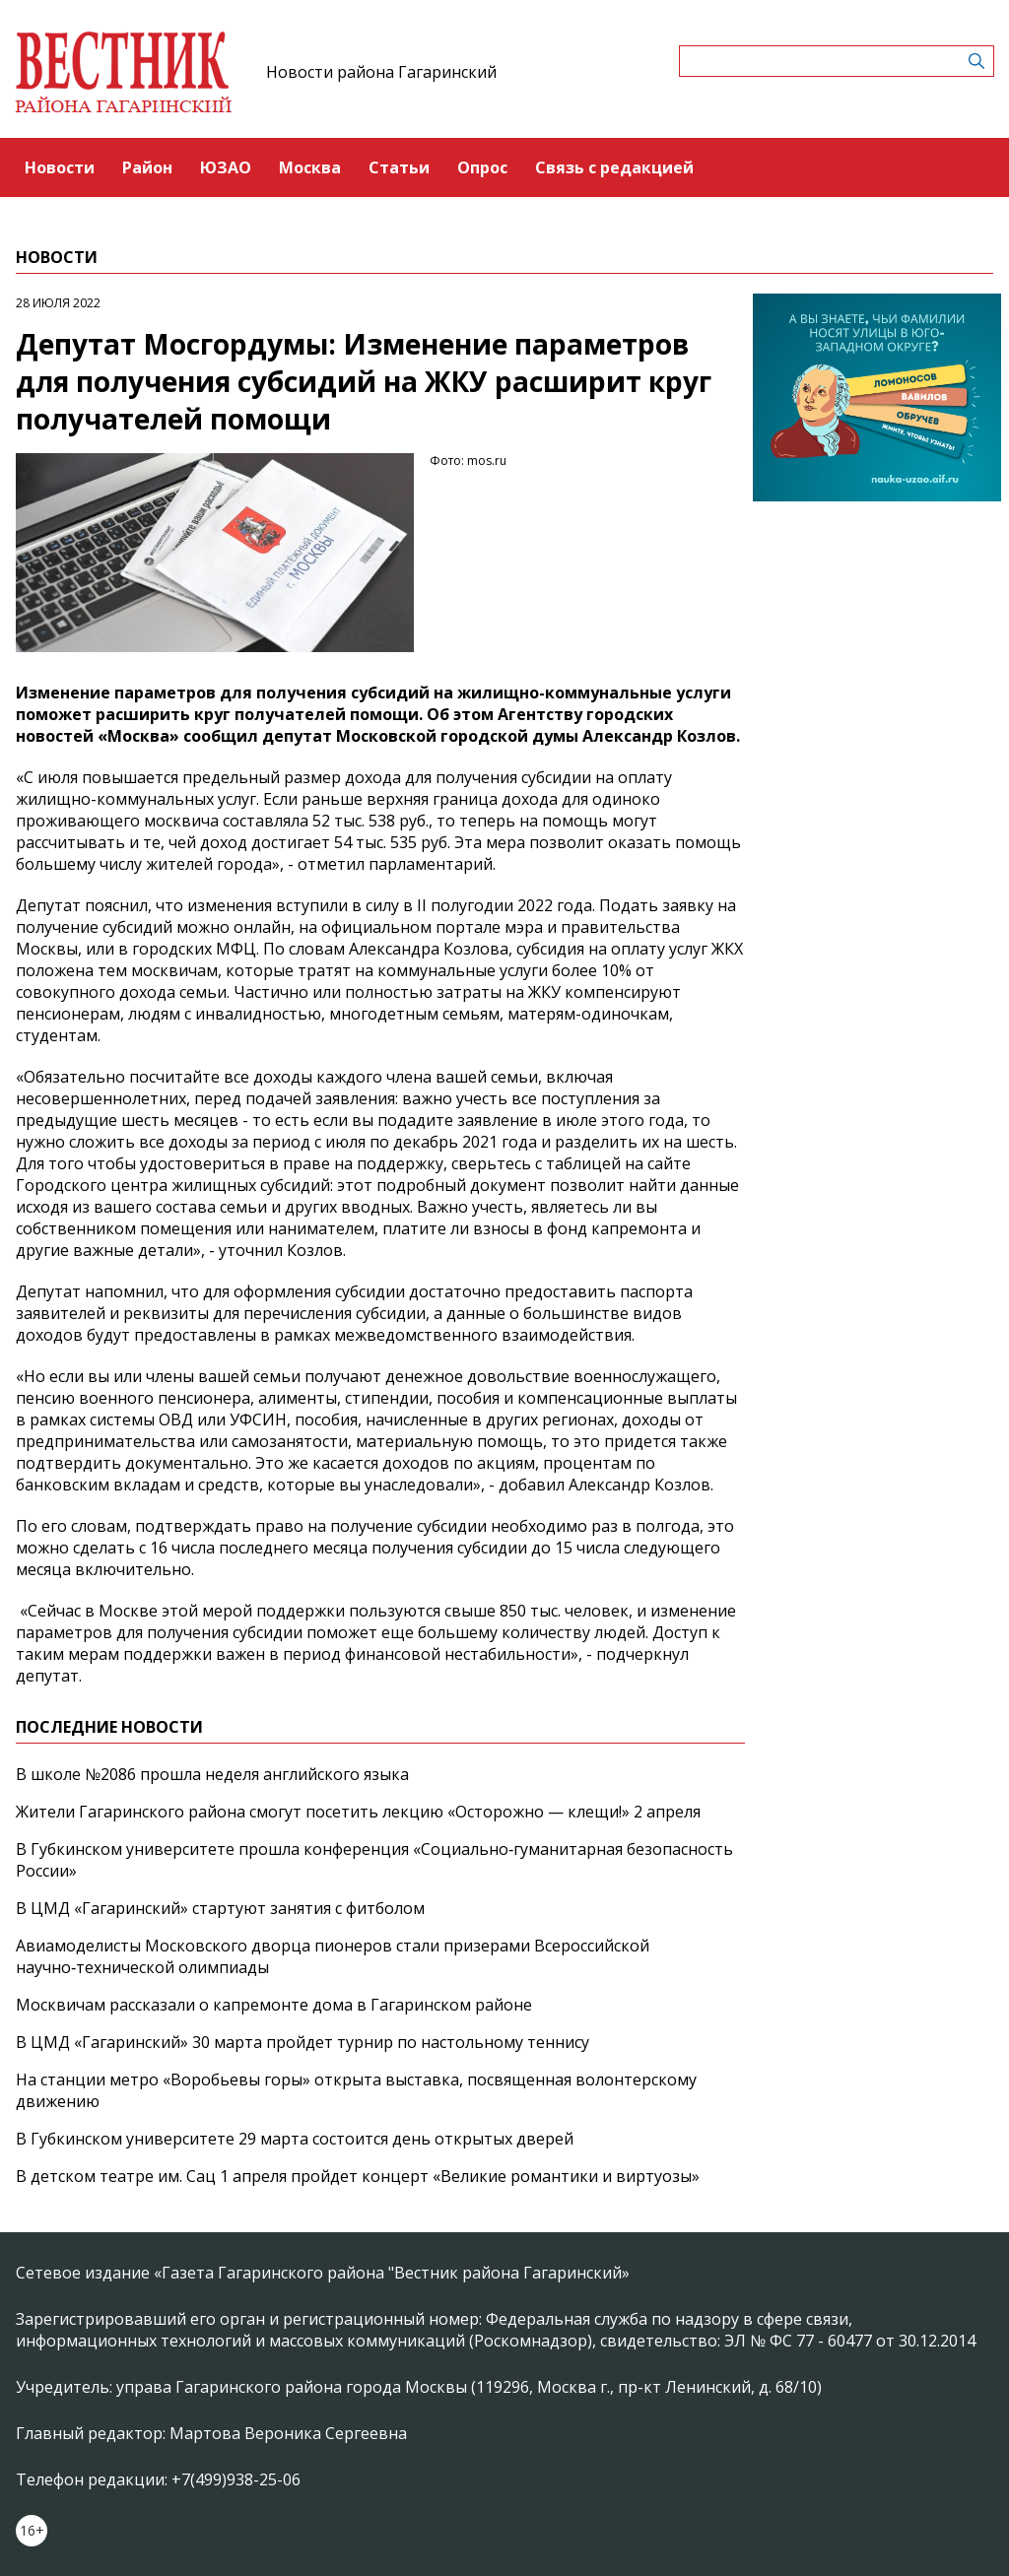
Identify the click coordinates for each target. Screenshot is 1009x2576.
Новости (60, 167)
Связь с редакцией (614, 167)
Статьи (399, 167)
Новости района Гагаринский (381, 72)
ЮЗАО (225, 167)
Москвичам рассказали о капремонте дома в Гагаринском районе (274, 2004)
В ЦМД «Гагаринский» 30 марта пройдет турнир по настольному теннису (302, 2042)
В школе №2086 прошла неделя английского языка (212, 1774)
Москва (310, 167)
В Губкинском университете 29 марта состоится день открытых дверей (294, 2138)
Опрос (482, 167)
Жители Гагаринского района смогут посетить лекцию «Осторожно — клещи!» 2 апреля (358, 1811)
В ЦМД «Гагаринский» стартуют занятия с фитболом (220, 1908)
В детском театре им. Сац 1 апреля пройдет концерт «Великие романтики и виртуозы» (358, 2176)
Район (147, 167)
